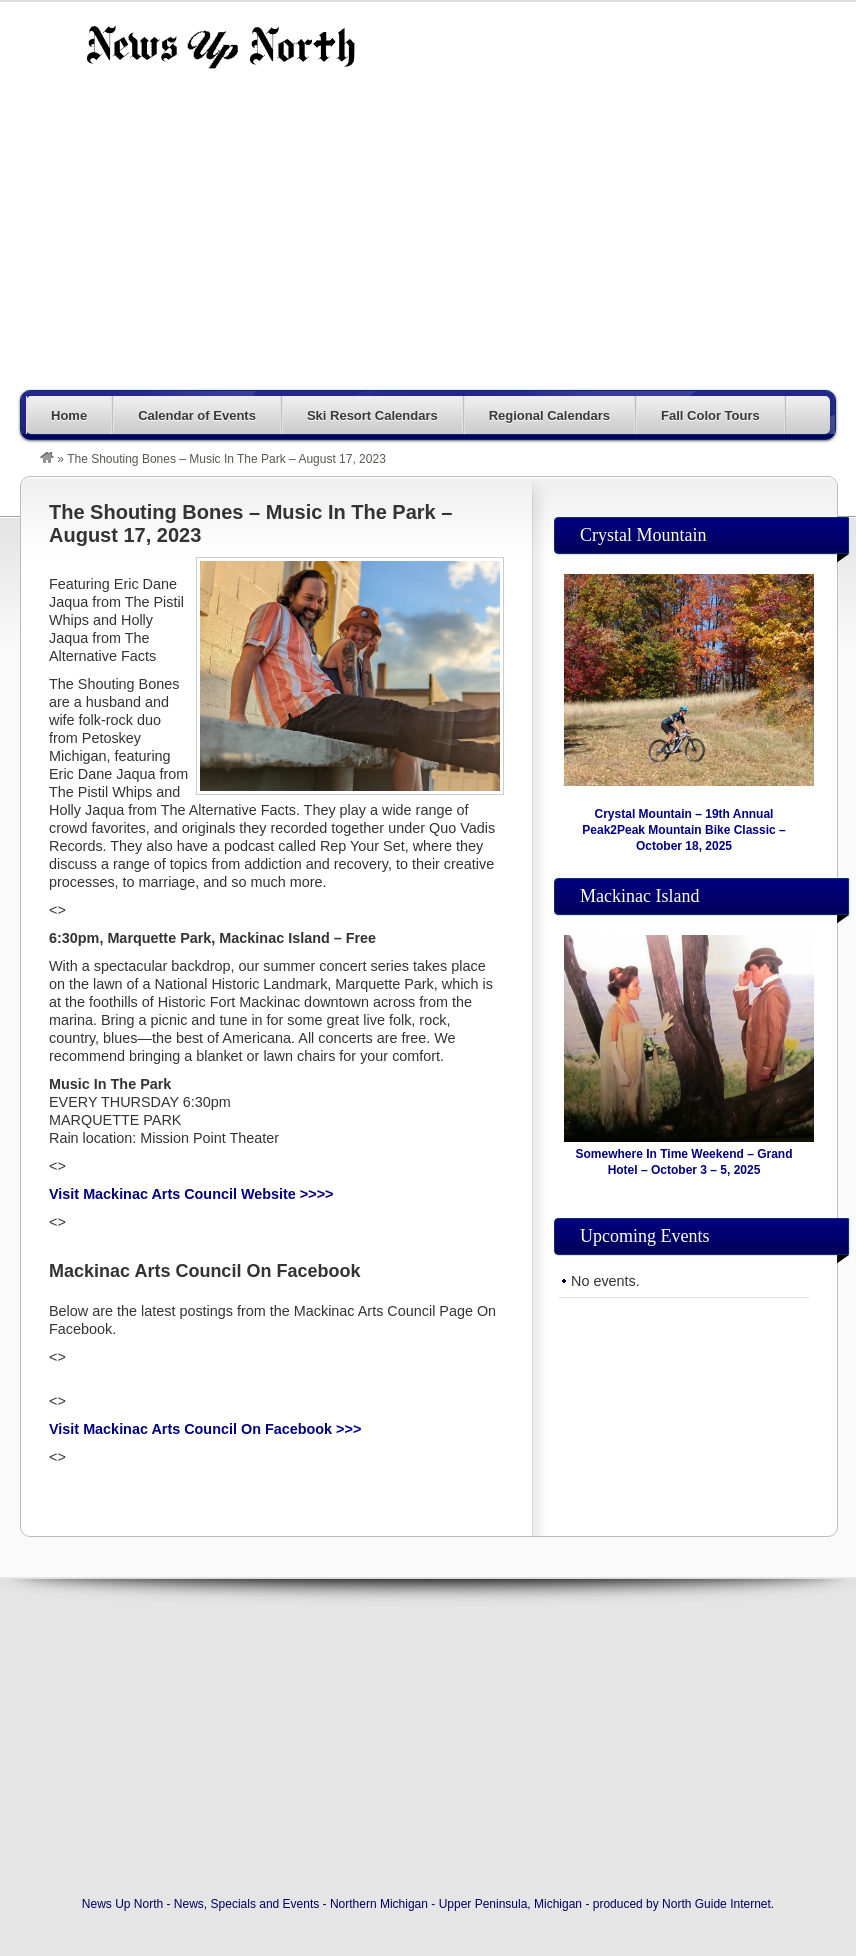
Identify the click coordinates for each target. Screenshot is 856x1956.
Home (69, 415)
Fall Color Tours (710, 415)
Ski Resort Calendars (372, 415)
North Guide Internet (716, 1904)
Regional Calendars (549, 415)
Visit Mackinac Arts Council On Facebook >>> (205, 1429)
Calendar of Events (197, 415)
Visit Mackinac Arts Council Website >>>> (191, 1194)
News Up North (220, 47)
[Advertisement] (524, 242)
